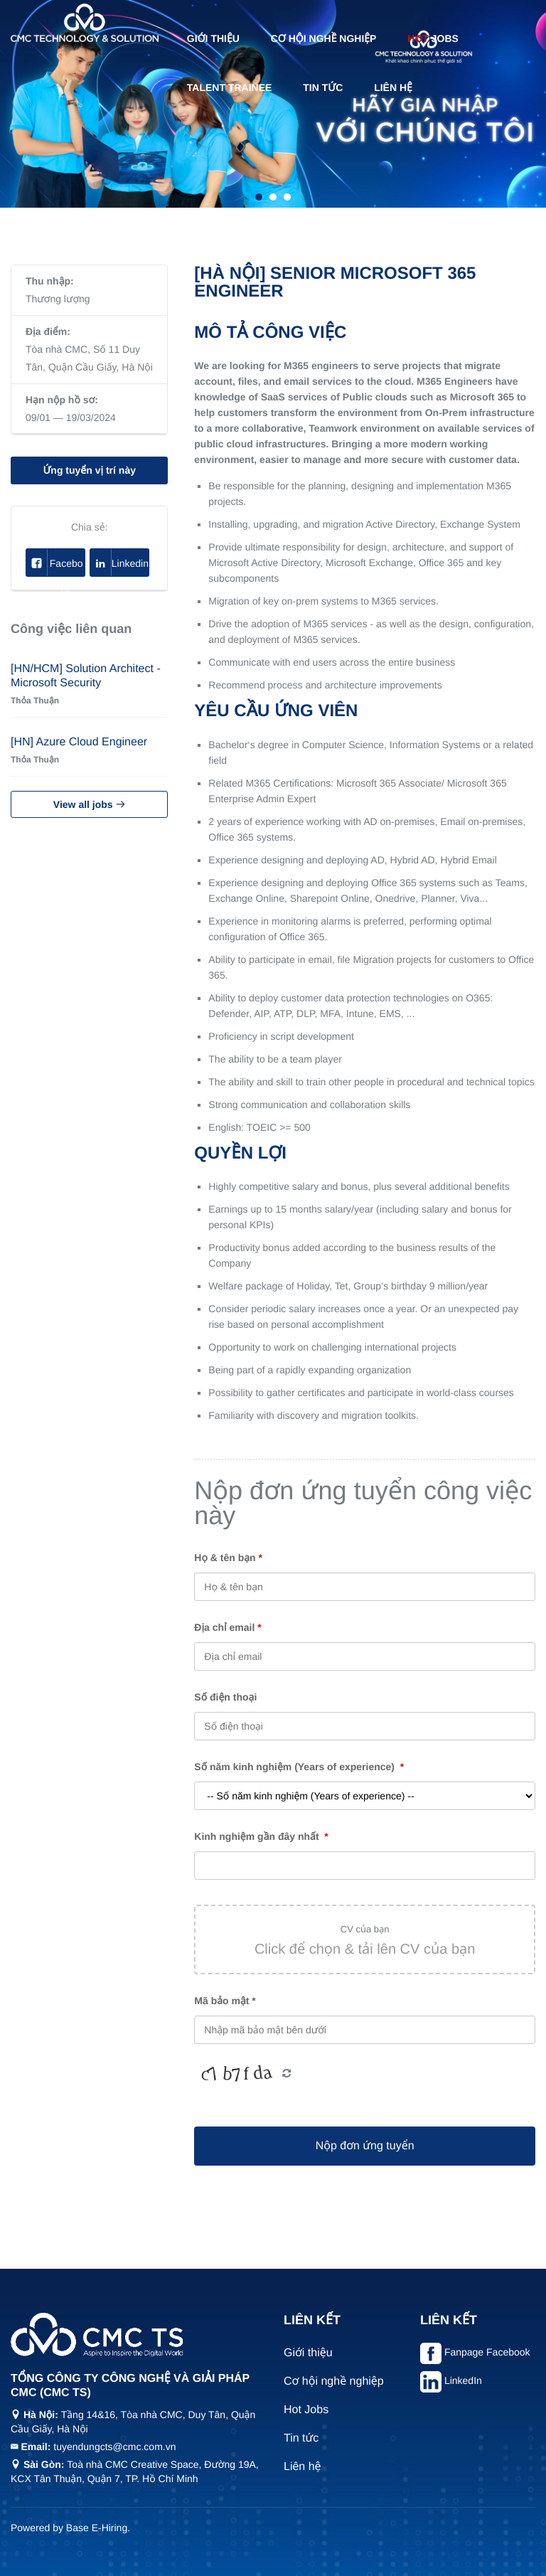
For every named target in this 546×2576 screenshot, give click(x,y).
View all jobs (89, 804)
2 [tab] (273, 197)
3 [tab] (287, 197)
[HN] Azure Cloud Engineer (79, 742)
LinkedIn (463, 2380)
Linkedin (119, 562)
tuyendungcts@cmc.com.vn (114, 2446)
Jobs (433, 38)
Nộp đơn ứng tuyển (365, 2146)
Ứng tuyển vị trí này (89, 470)
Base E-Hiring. (98, 2527)
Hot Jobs (306, 2410)
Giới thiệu (213, 38)
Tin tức (323, 87)
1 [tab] (258, 197)
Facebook (54, 563)
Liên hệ (393, 87)
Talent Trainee (229, 87)
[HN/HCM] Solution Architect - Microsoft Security (86, 676)
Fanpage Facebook (487, 2352)
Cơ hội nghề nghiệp (324, 38)
